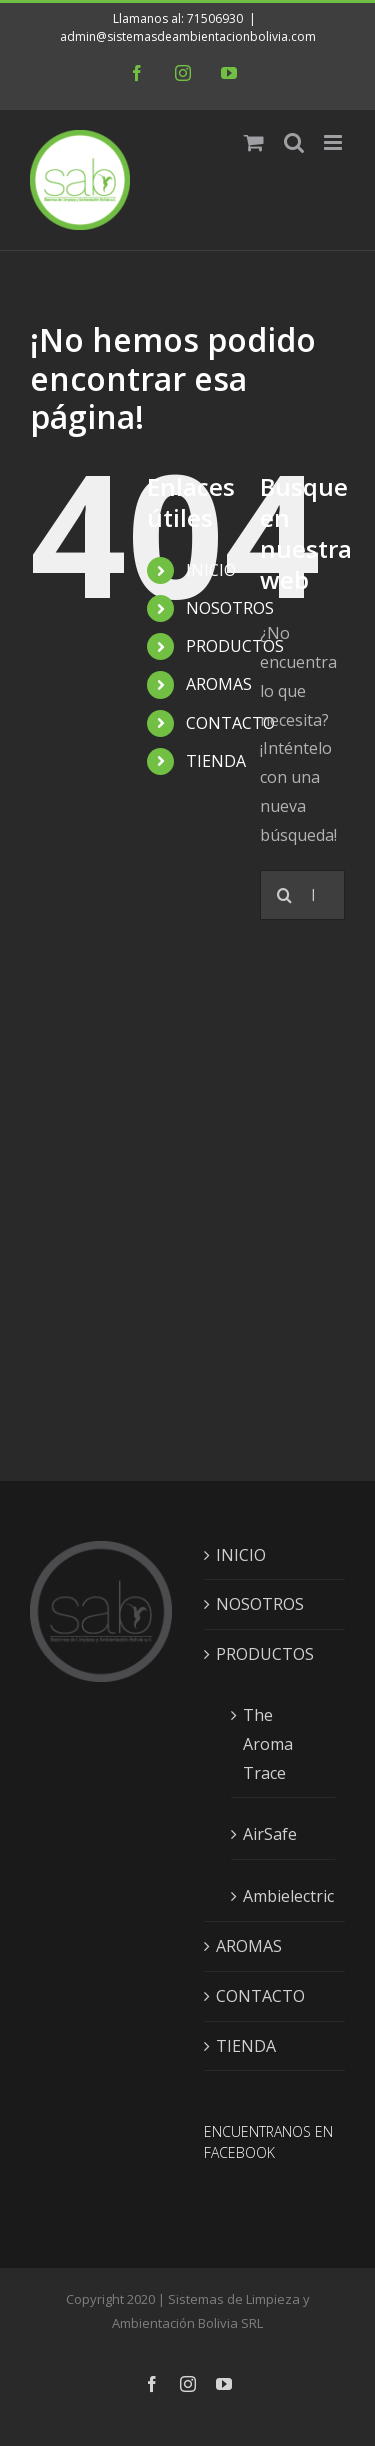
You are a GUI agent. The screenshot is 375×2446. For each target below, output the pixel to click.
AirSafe (270, 1834)
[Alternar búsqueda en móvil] (294, 142)
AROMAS (219, 684)
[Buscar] (285, 895)
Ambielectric (284, 1896)
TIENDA (216, 761)
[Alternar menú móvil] (334, 142)
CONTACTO (230, 723)
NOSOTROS (230, 608)
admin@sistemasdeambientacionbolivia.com (188, 36)
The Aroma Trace (268, 1744)
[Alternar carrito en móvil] (254, 142)
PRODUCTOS (235, 646)
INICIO (211, 570)
